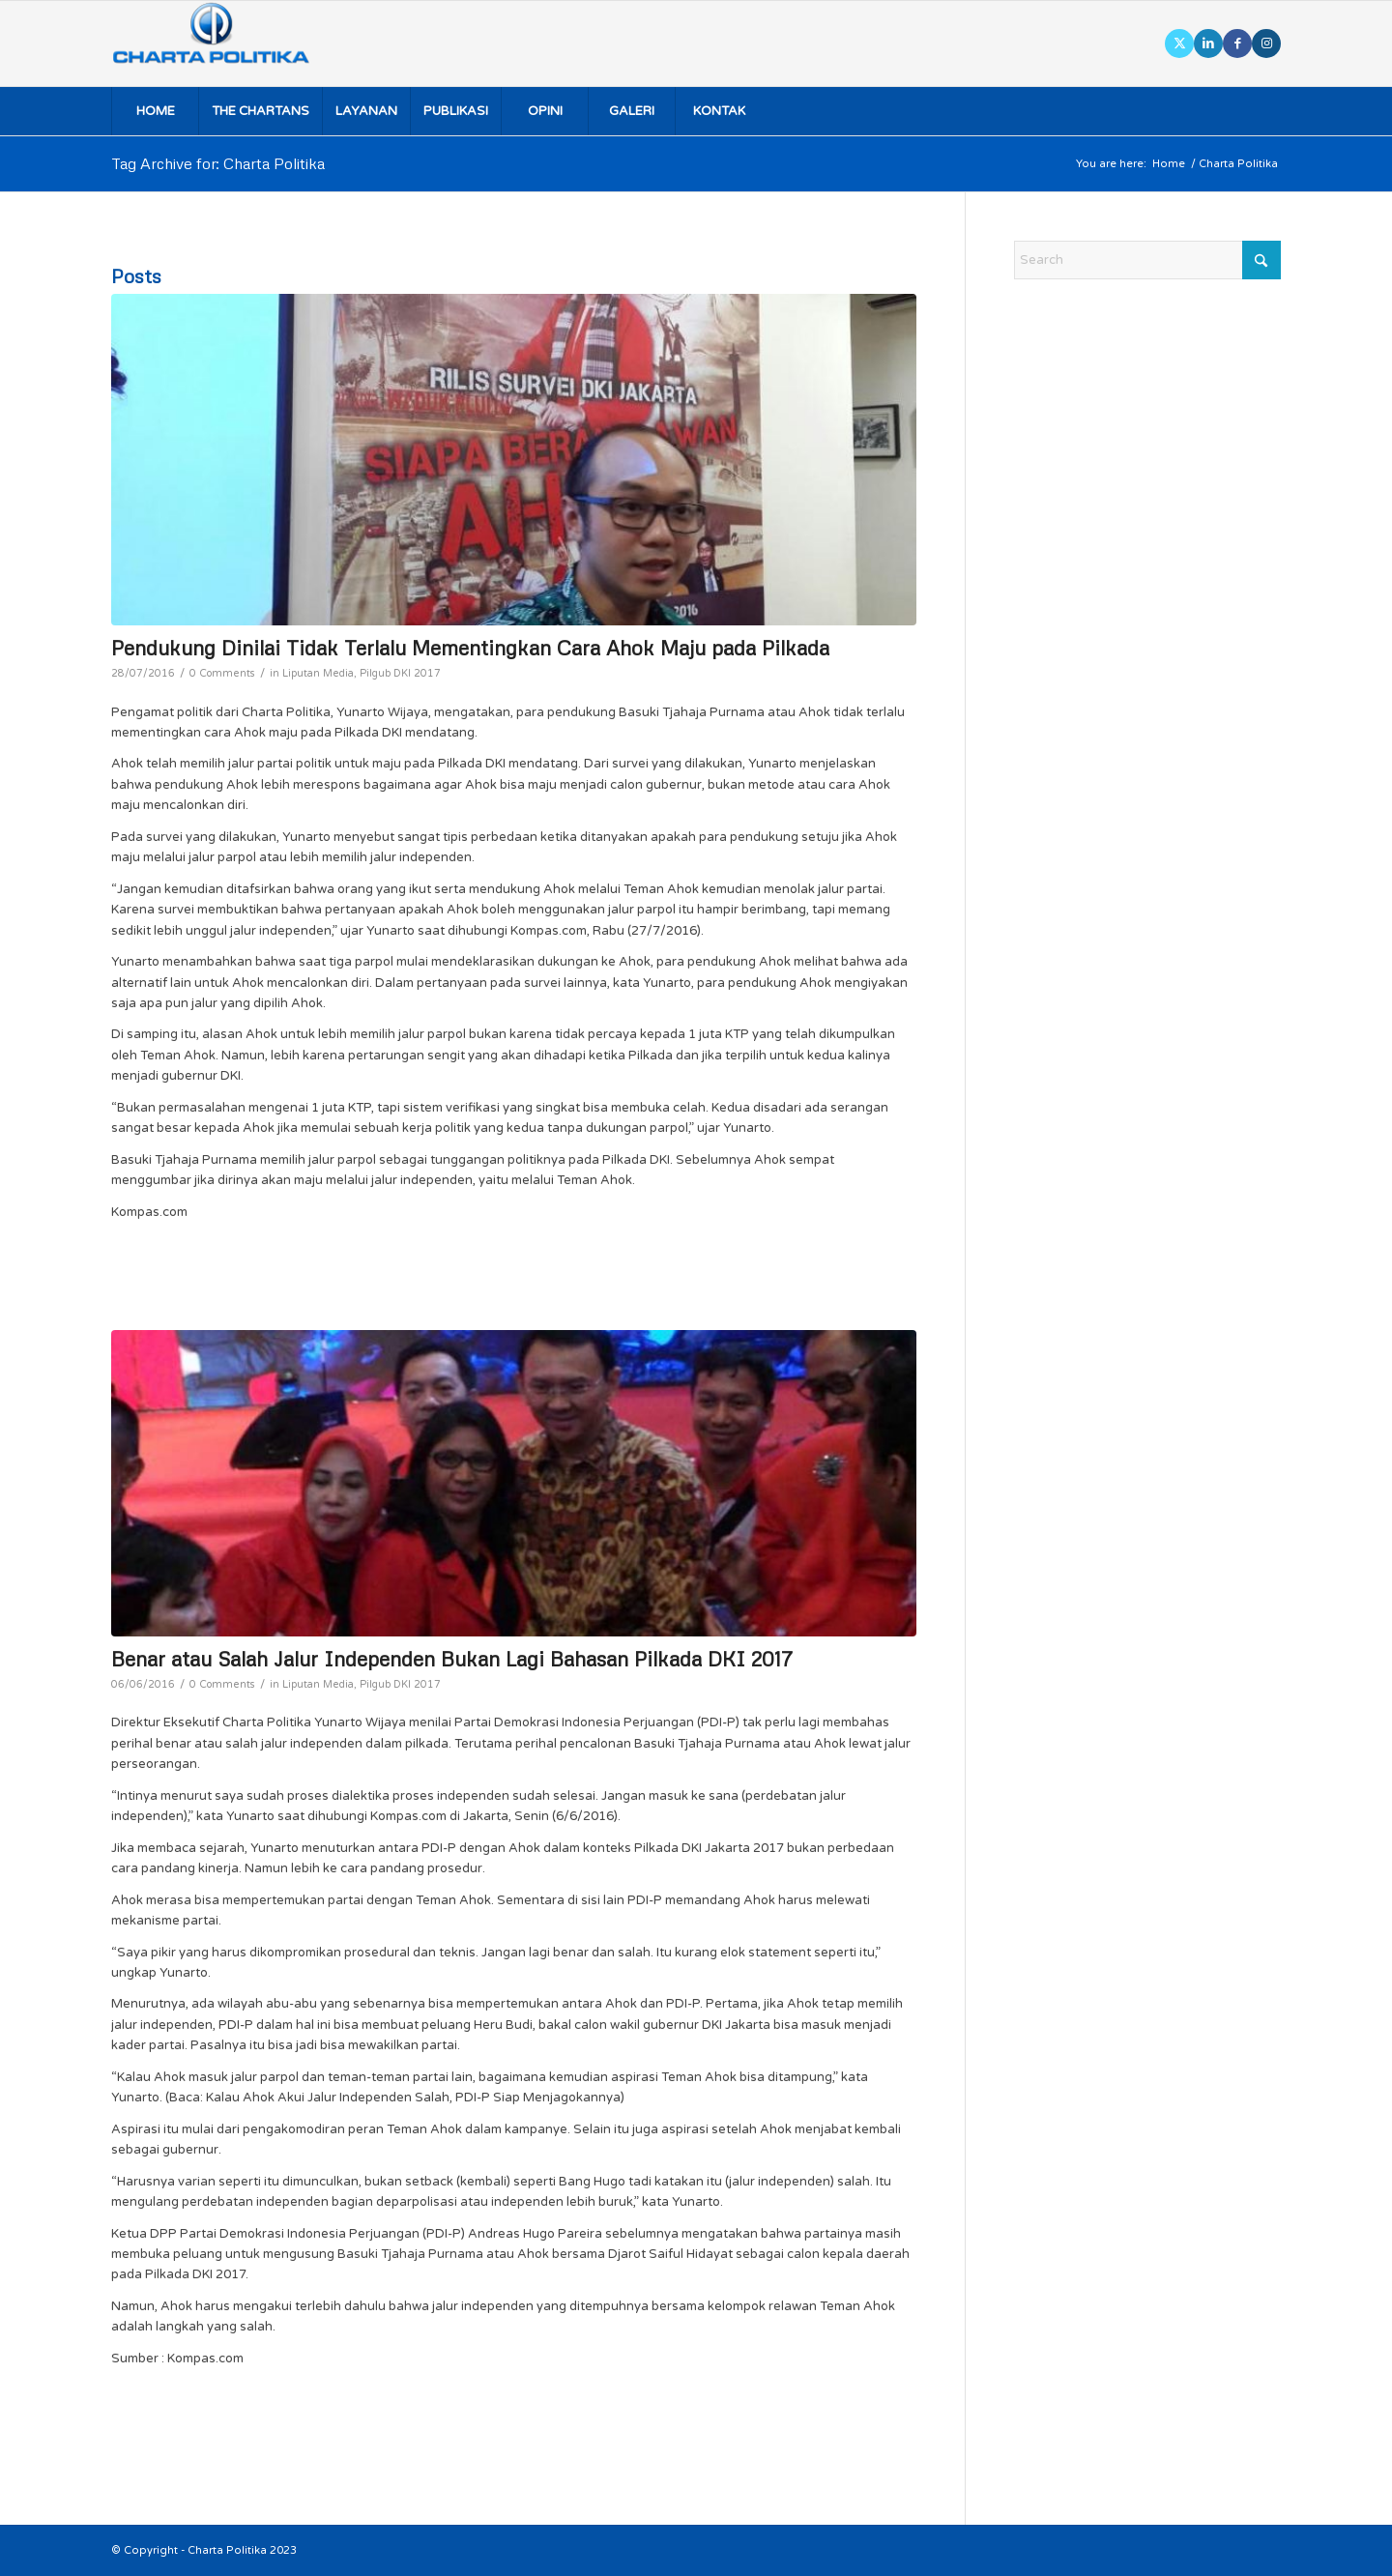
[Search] (1147, 260)
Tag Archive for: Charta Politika (218, 163)
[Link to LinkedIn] (1208, 43)
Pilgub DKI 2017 (400, 673)
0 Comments (222, 673)
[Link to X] (1179, 43)
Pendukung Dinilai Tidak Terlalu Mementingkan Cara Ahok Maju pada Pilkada (470, 647)
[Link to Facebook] (1237, 43)
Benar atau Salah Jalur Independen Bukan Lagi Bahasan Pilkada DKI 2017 (452, 1658)
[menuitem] (154, 111)
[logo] (238, 43)
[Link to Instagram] (1266, 43)
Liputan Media (318, 673)
